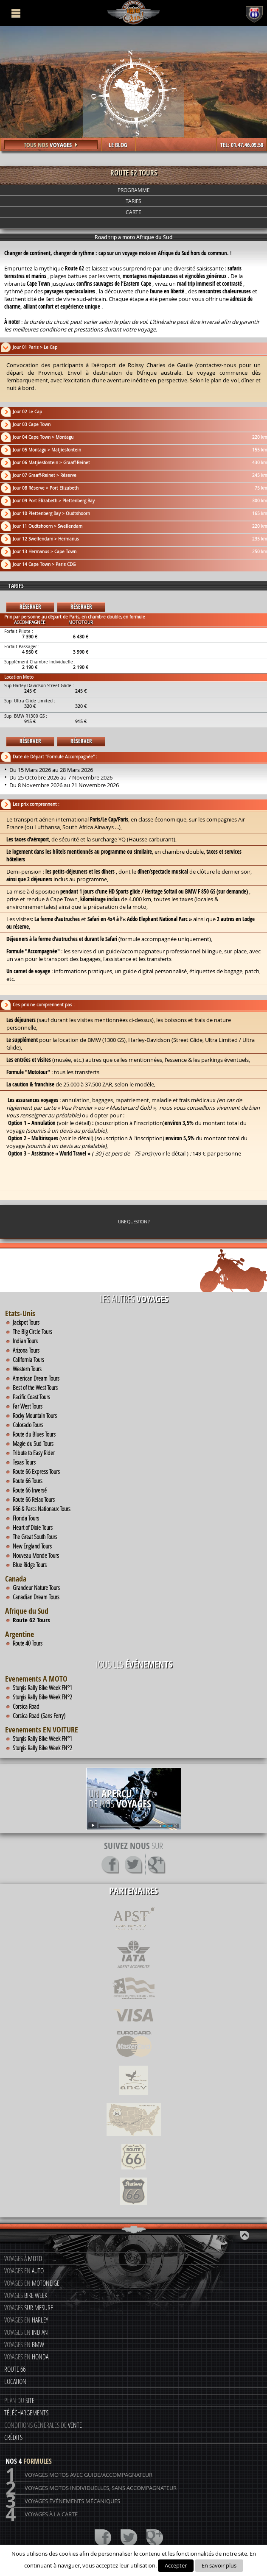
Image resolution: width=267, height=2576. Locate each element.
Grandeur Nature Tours (36, 1587)
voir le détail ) (171, 1153)
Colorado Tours (28, 1424)
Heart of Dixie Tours (33, 1527)
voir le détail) (75, 1123)
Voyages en (24, 2270)
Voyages (25, 2295)
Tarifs (133, 201)
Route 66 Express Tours (36, 1471)
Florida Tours (26, 1518)
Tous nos (51, 144)
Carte (133, 212)
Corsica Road (26, 1706)
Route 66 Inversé (30, 1490)
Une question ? (133, 1221)
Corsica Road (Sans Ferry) (39, 1715)
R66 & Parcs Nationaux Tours (41, 1508)
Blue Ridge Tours (30, 1564)
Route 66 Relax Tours (34, 1499)
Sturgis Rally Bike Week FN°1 (42, 1687)
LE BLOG (118, 145)
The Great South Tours (35, 1536)
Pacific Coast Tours (31, 1396)
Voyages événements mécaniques (63, 2501)
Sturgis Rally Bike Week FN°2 (42, 1697)
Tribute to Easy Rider (34, 1452)
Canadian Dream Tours (36, 1597)
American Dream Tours (36, 1378)
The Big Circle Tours (32, 1331)
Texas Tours (24, 1462)
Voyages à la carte (42, 2514)
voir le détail (76, 1138)
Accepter (176, 2565)
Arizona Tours (26, 1350)
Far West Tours (27, 1406)
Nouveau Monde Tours (36, 1555)
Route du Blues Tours (34, 1434)
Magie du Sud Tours (33, 1443)
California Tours (28, 1359)
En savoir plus (219, 2565)
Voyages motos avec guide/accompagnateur (79, 2474)
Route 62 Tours (31, 1620)
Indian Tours (25, 1341)
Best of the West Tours (35, 1387)
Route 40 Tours (27, 1643)
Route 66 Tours (27, 1480)
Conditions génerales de (43, 2424)
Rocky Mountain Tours (35, 1415)
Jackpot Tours (26, 1322)
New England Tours (32, 1546)
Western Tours (27, 1369)
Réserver (30, 606)
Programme (134, 190)
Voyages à (23, 2258)
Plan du (19, 2400)
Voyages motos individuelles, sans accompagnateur (91, 2488)
